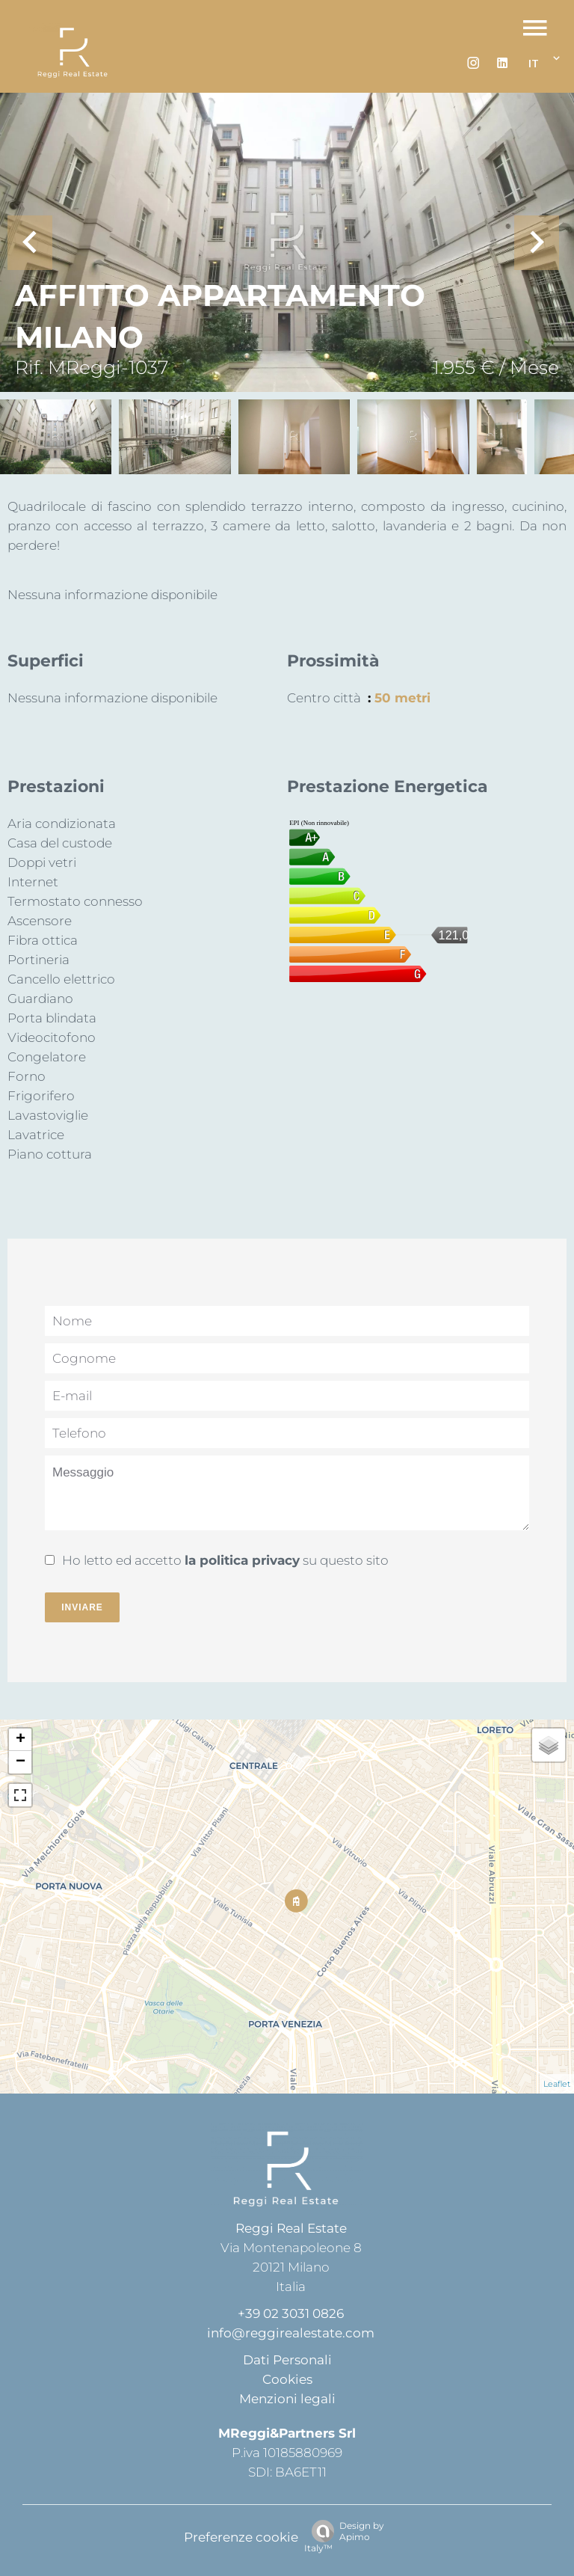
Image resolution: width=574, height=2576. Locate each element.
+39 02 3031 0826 (291, 2313)
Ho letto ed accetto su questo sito (225, 1560)
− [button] (20, 1762)
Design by (344, 2537)
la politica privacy (242, 1560)
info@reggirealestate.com (290, 2332)
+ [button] (20, 1740)
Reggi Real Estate (291, 2228)
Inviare (82, 1607)
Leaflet (556, 2084)
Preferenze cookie (241, 2537)
